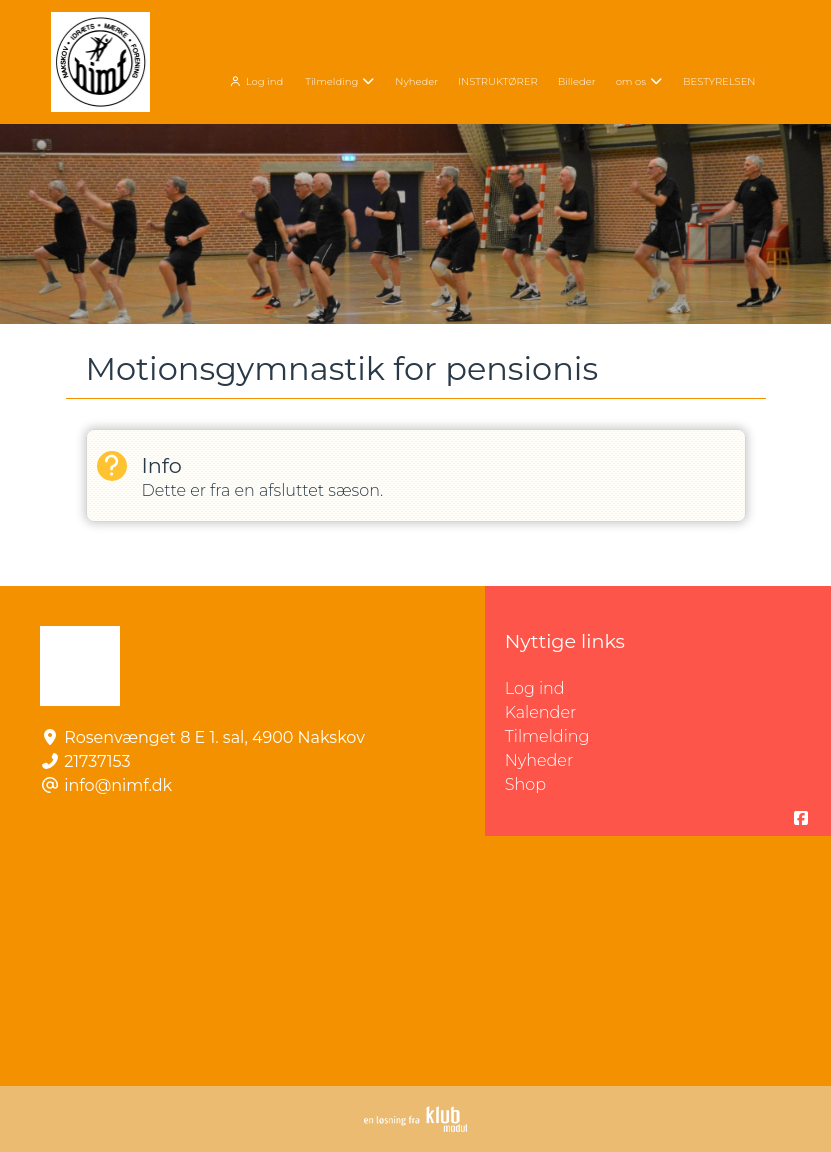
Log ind (254, 81)
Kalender (541, 712)
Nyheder (539, 760)
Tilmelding (547, 736)
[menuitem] (257, 79)
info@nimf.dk (118, 785)
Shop (525, 784)
